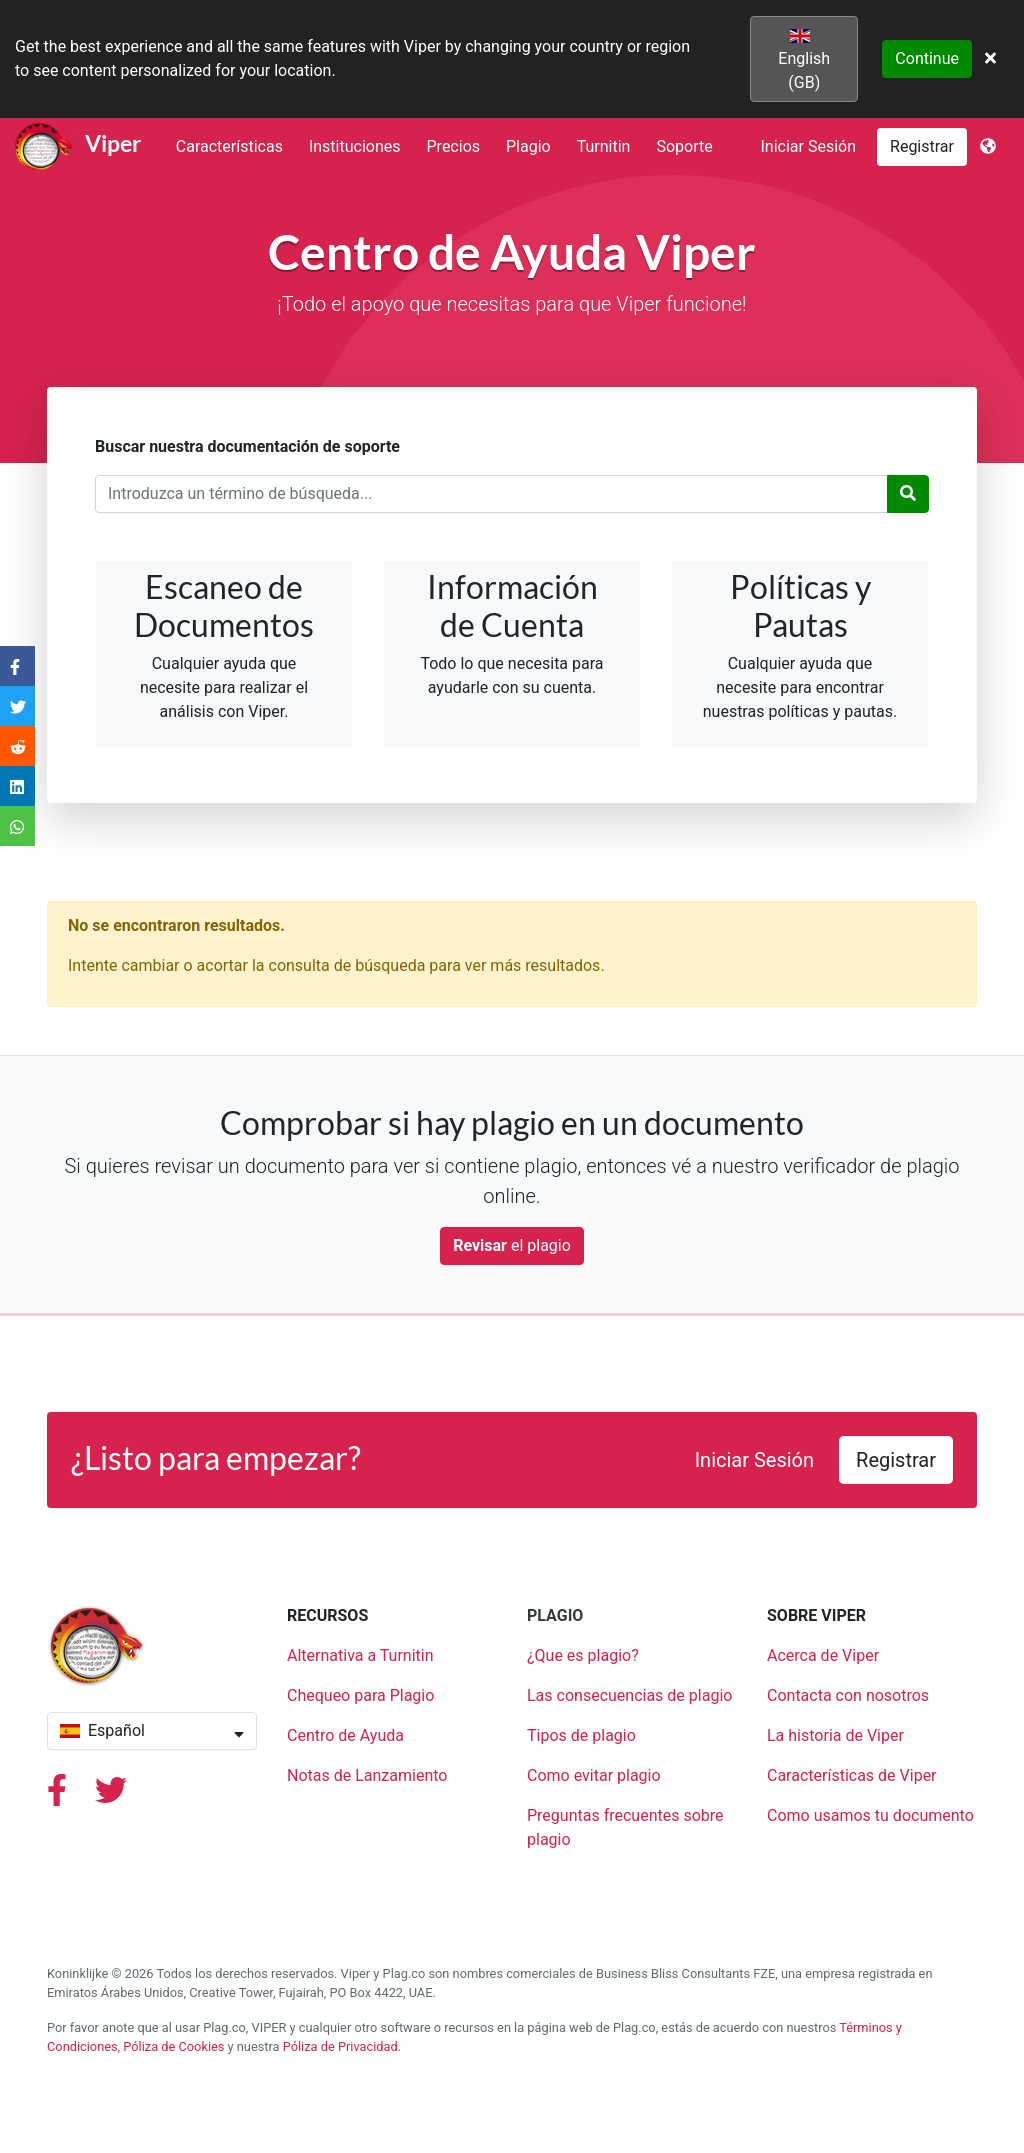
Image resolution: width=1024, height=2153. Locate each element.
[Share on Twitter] (18, 705)
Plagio (528, 146)
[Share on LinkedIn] (18, 785)
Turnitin (604, 146)
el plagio (512, 1245)
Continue (927, 58)
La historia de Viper (835, 1735)
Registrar (922, 146)
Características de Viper (852, 1775)
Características (229, 146)
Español (152, 1730)
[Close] (990, 59)
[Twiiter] (111, 1796)
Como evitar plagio (594, 1775)
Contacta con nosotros (848, 1695)
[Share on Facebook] (18, 665)
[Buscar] (908, 494)
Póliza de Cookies (173, 2046)
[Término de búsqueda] (491, 494)
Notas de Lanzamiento (367, 1775)
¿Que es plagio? (583, 1655)
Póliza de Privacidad (340, 2046)
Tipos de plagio (581, 1735)
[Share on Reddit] (18, 745)
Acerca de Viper (823, 1655)
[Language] (988, 147)
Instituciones (355, 146)
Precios (454, 146)
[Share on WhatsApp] (18, 825)
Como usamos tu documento (870, 1815)
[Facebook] (59, 1796)
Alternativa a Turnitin (360, 1655)
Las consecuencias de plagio (629, 1695)
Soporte (684, 146)
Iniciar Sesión (809, 146)
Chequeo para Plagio (360, 1695)
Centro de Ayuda (345, 1735)
